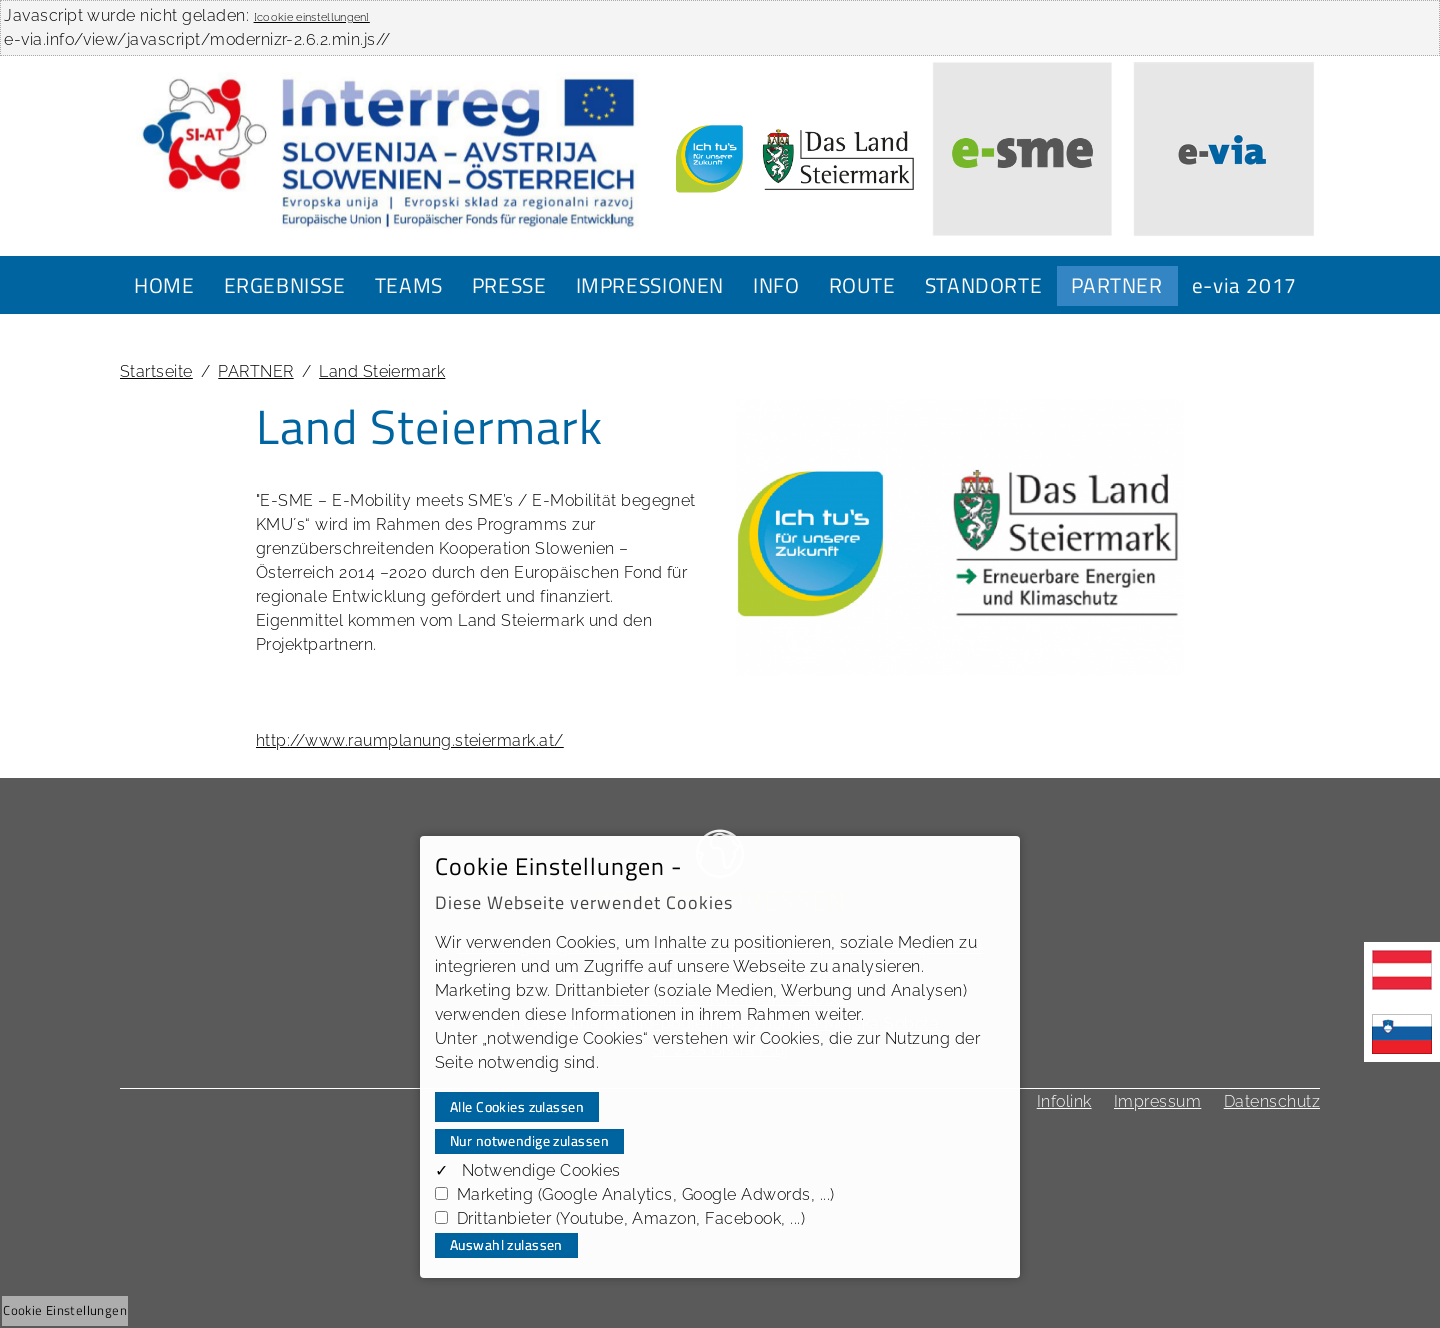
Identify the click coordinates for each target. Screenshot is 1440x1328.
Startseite (156, 371)
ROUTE (862, 285)
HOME (164, 285)
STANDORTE (984, 285)
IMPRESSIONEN (650, 285)
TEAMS (409, 285)
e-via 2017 (1244, 285)
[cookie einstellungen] (312, 17)
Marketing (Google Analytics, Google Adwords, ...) (646, 1194)
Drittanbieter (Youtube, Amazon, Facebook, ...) (631, 1218)
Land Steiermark (382, 371)
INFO (776, 285)
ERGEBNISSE (285, 285)
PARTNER (1116, 285)
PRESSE (509, 285)
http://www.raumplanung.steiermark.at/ (410, 740)
